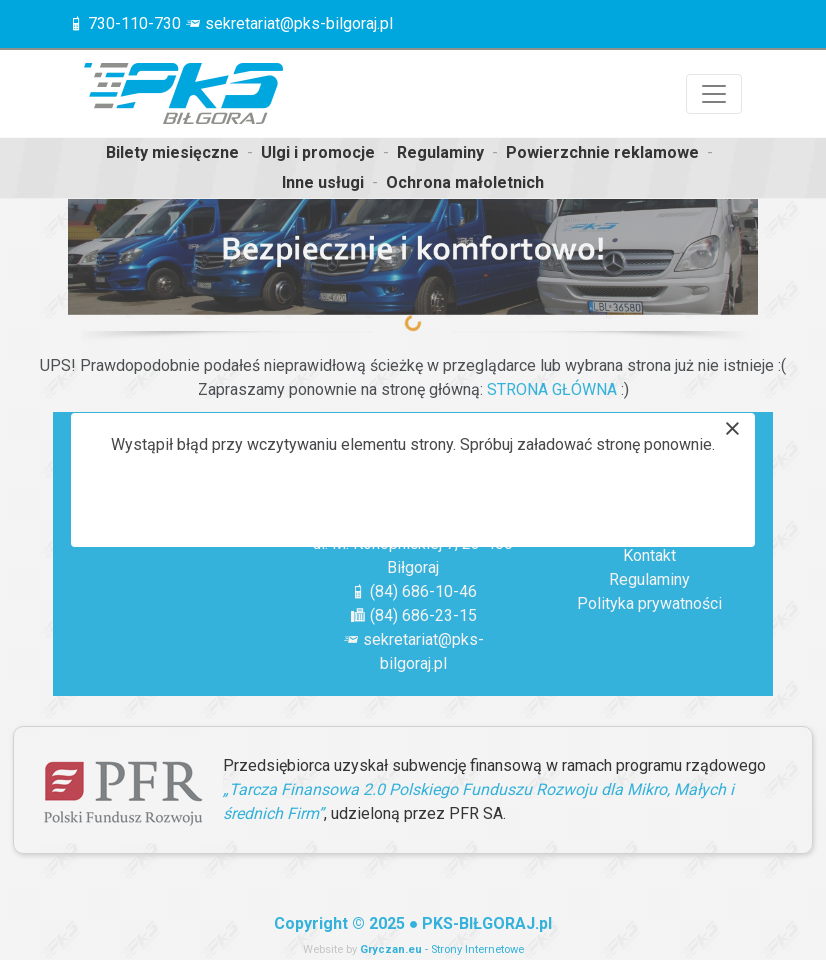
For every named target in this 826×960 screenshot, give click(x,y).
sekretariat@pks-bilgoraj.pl (299, 23)
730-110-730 (134, 23)
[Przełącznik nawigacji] (714, 94)
